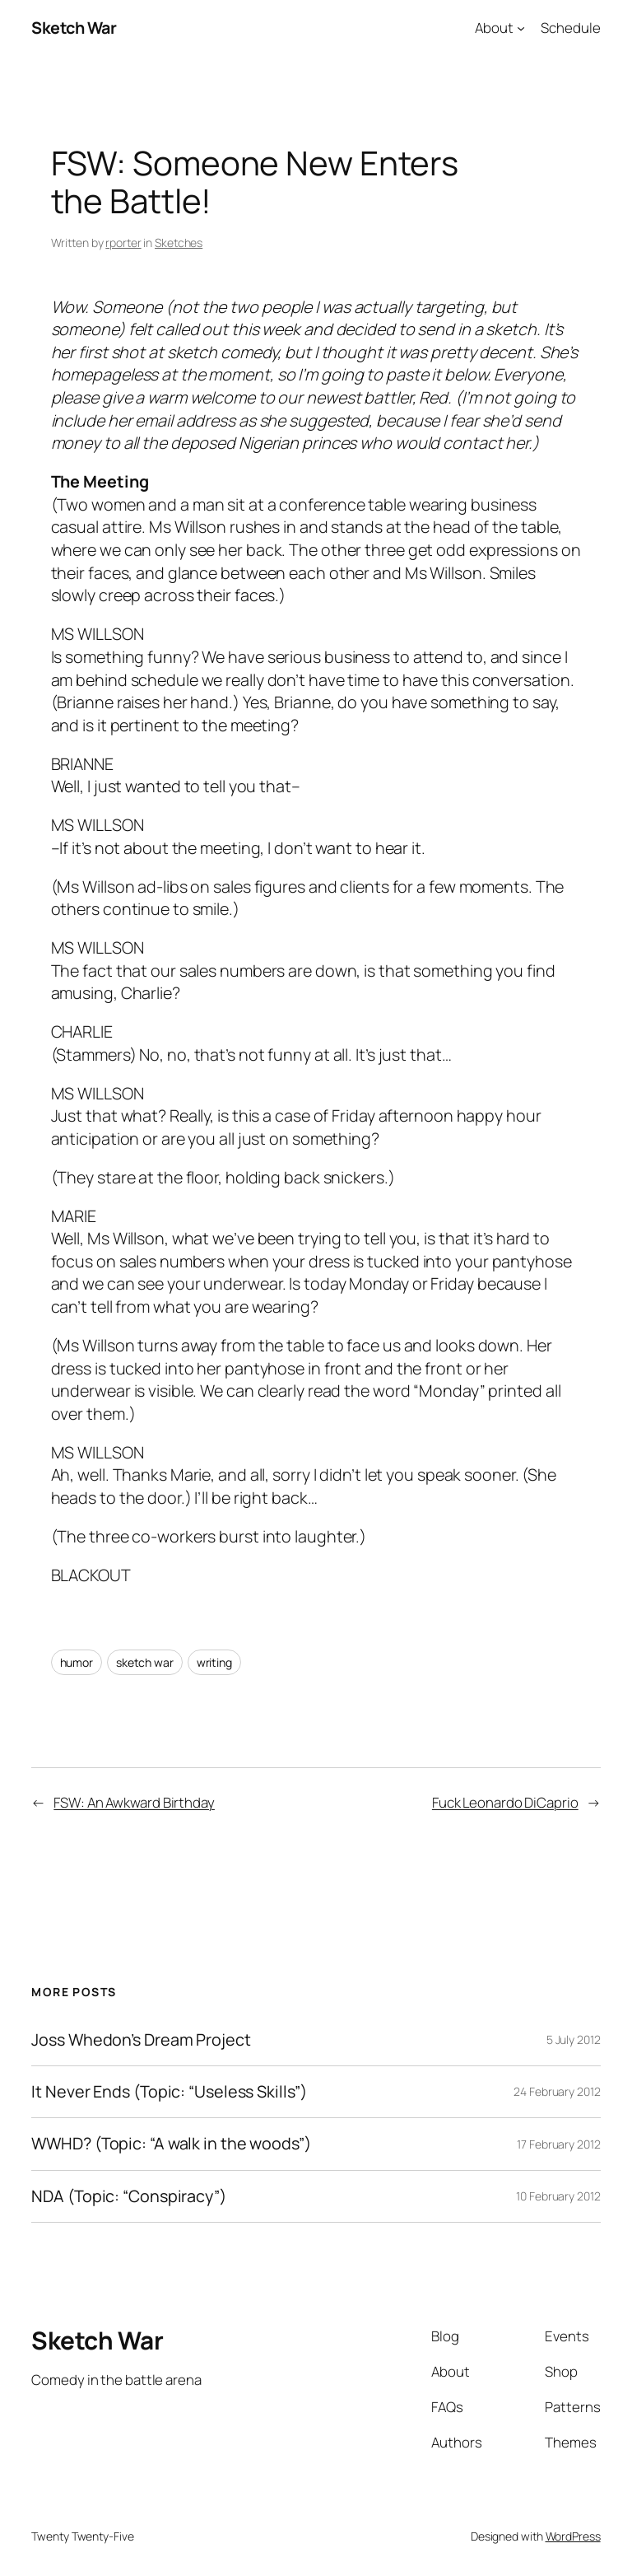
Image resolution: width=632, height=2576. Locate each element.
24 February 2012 (557, 2091)
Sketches (178, 242)
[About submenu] (521, 28)
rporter (123, 242)
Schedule (570, 27)
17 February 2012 (558, 2144)
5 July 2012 (573, 2039)
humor (77, 1662)
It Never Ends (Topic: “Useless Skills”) (168, 2092)
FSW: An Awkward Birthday (134, 1802)
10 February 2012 (558, 2196)
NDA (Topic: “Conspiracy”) (128, 2196)
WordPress (573, 2536)
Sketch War (73, 27)
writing (214, 1662)
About (494, 27)
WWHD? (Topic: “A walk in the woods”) (170, 2144)
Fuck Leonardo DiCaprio (505, 1802)
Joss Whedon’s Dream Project (140, 2040)
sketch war (145, 1662)
